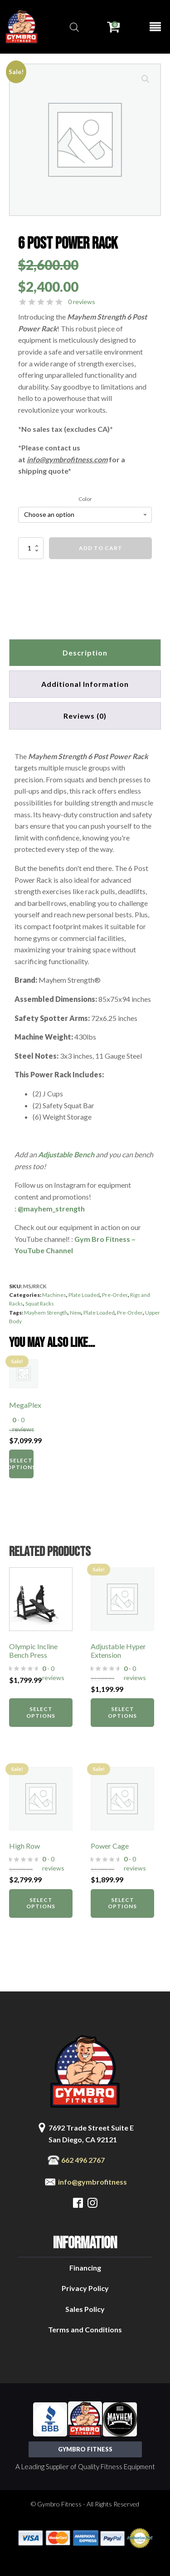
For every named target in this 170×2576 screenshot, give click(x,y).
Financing (85, 2267)
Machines (54, 1294)
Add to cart (100, 548)
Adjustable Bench (66, 1154)
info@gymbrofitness (92, 2181)
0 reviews (81, 301)
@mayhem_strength (51, 1208)
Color (85, 498)
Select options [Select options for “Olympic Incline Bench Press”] (40, 1712)
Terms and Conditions (85, 2329)
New (75, 1312)
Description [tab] (85, 652)
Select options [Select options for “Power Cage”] (122, 1903)
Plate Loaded (84, 1294)
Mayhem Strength (46, 1312)
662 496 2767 (83, 2160)
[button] (145, 79)
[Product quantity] (31, 548)
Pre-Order (115, 1294)
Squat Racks (39, 1303)
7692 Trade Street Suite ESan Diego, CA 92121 (91, 2133)
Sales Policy (85, 2309)
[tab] (85, 716)
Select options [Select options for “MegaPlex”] (21, 1463)
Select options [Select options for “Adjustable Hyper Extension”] (122, 1712)
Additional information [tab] (85, 684)
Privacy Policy (85, 2288)
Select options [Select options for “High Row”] (40, 1903)
